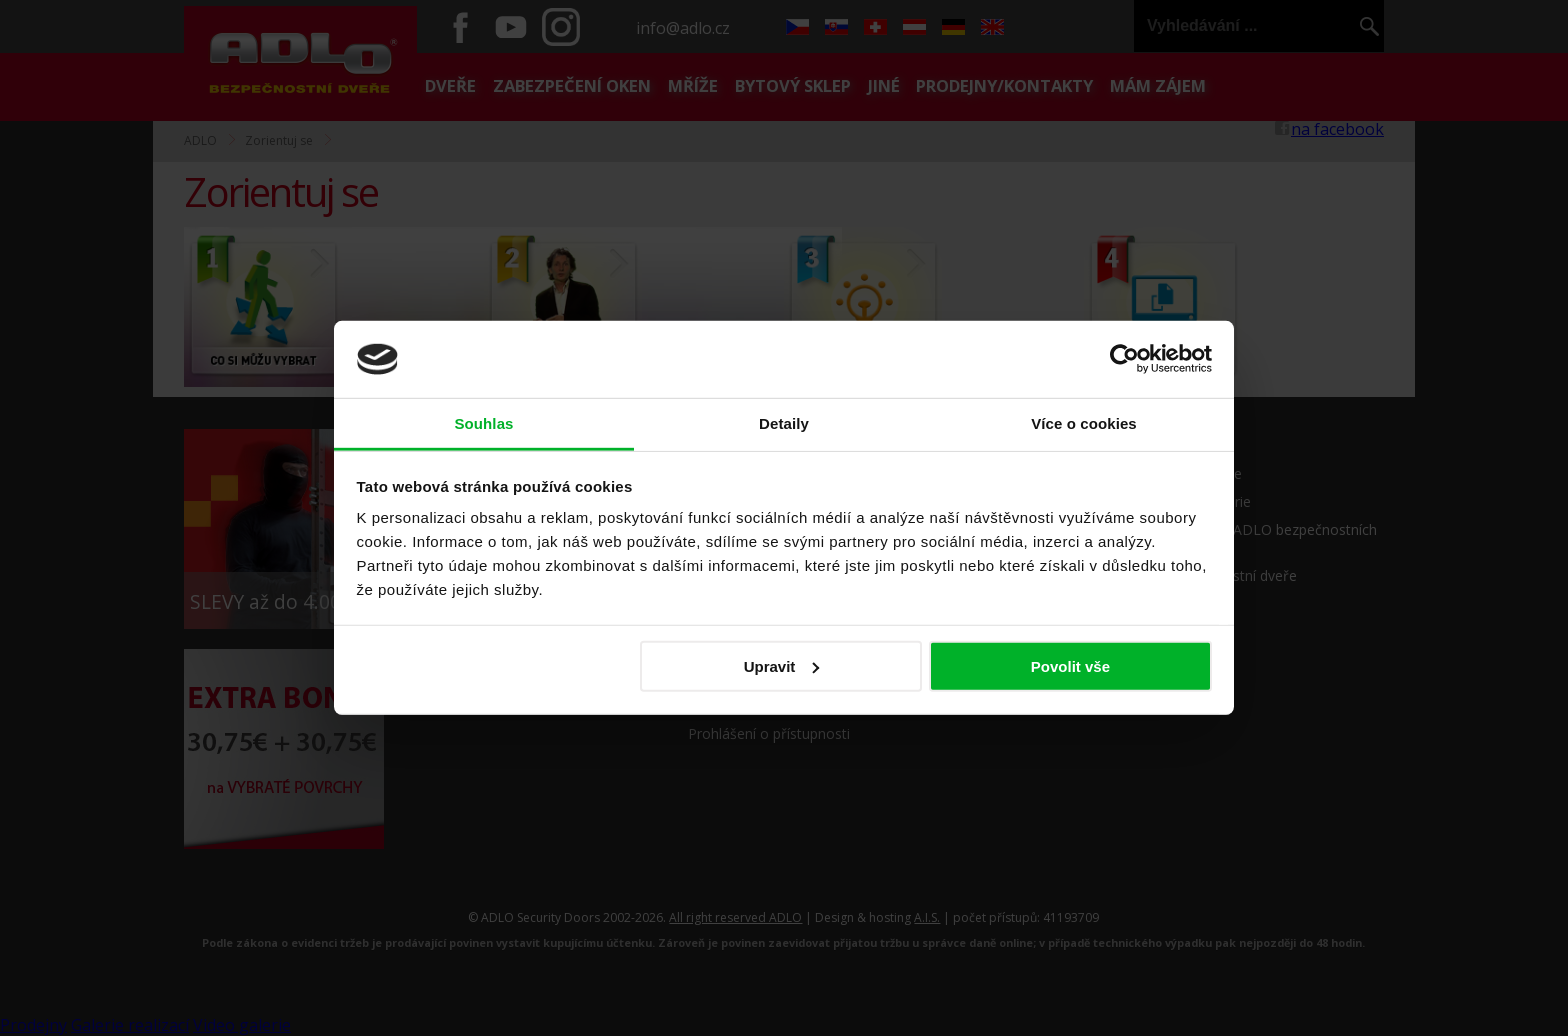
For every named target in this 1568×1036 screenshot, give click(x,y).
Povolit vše (1070, 666)
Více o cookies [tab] (1084, 423)
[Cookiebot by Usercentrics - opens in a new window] (1124, 359)
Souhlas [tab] (483, 423)
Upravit (782, 666)
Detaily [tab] (784, 423)
